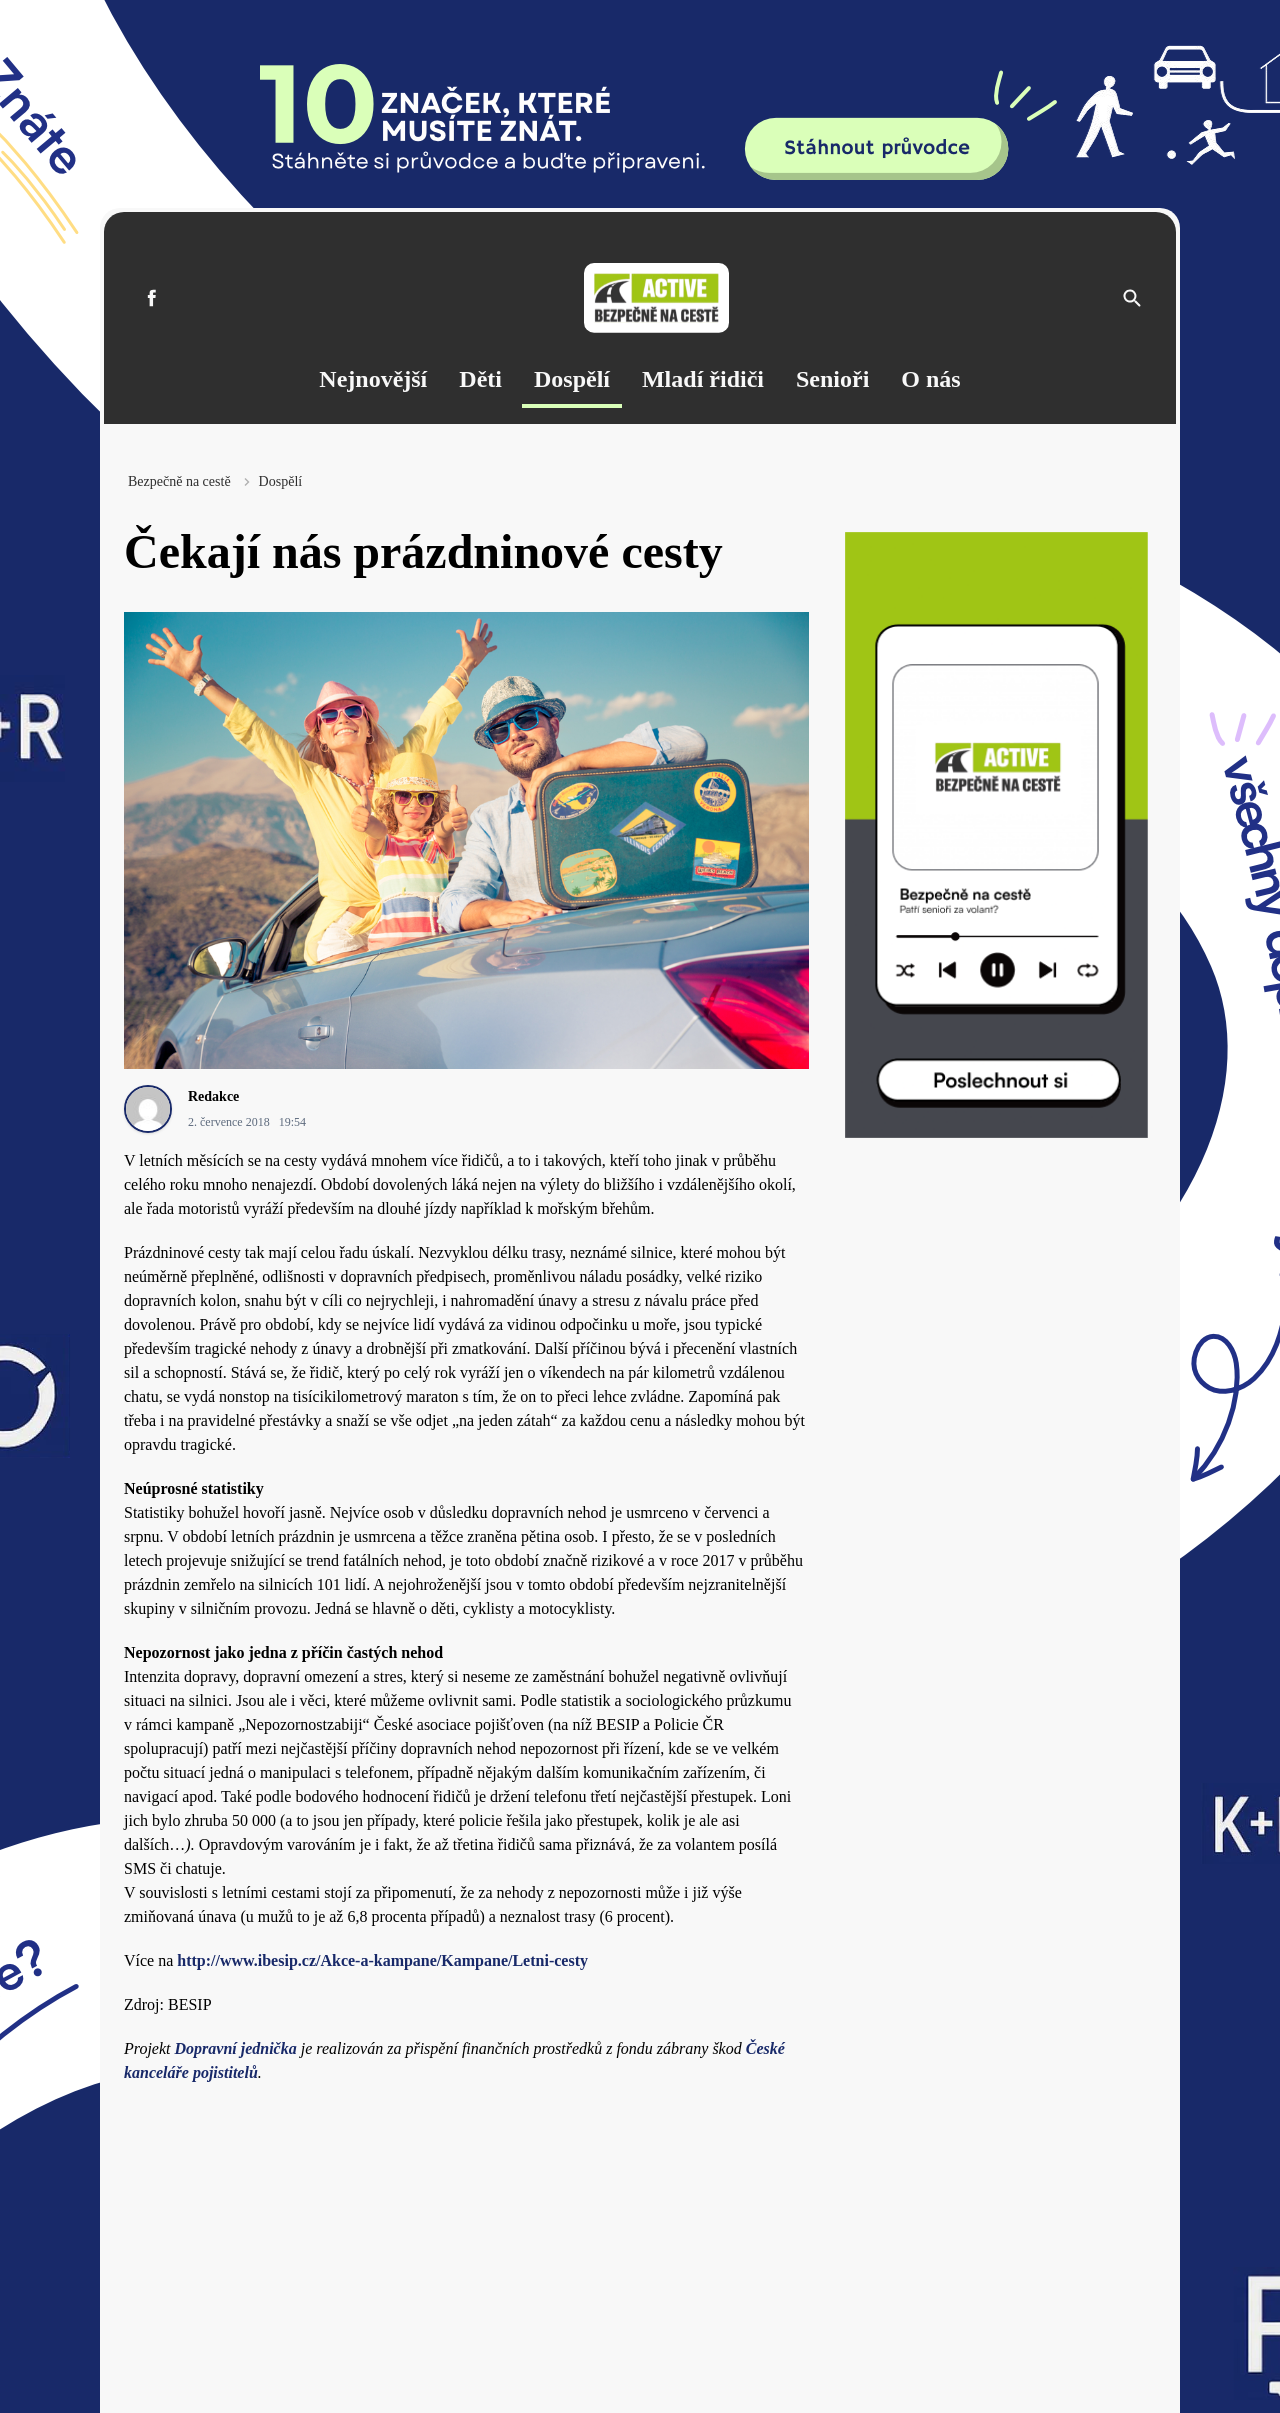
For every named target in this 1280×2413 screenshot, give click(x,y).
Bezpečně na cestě (179, 481)
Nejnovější (373, 379)
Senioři (832, 379)
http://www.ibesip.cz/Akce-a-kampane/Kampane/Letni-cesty (382, 1960)
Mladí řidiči (703, 379)
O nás (930, 379)
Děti (480, 379)
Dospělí (572, 379)
